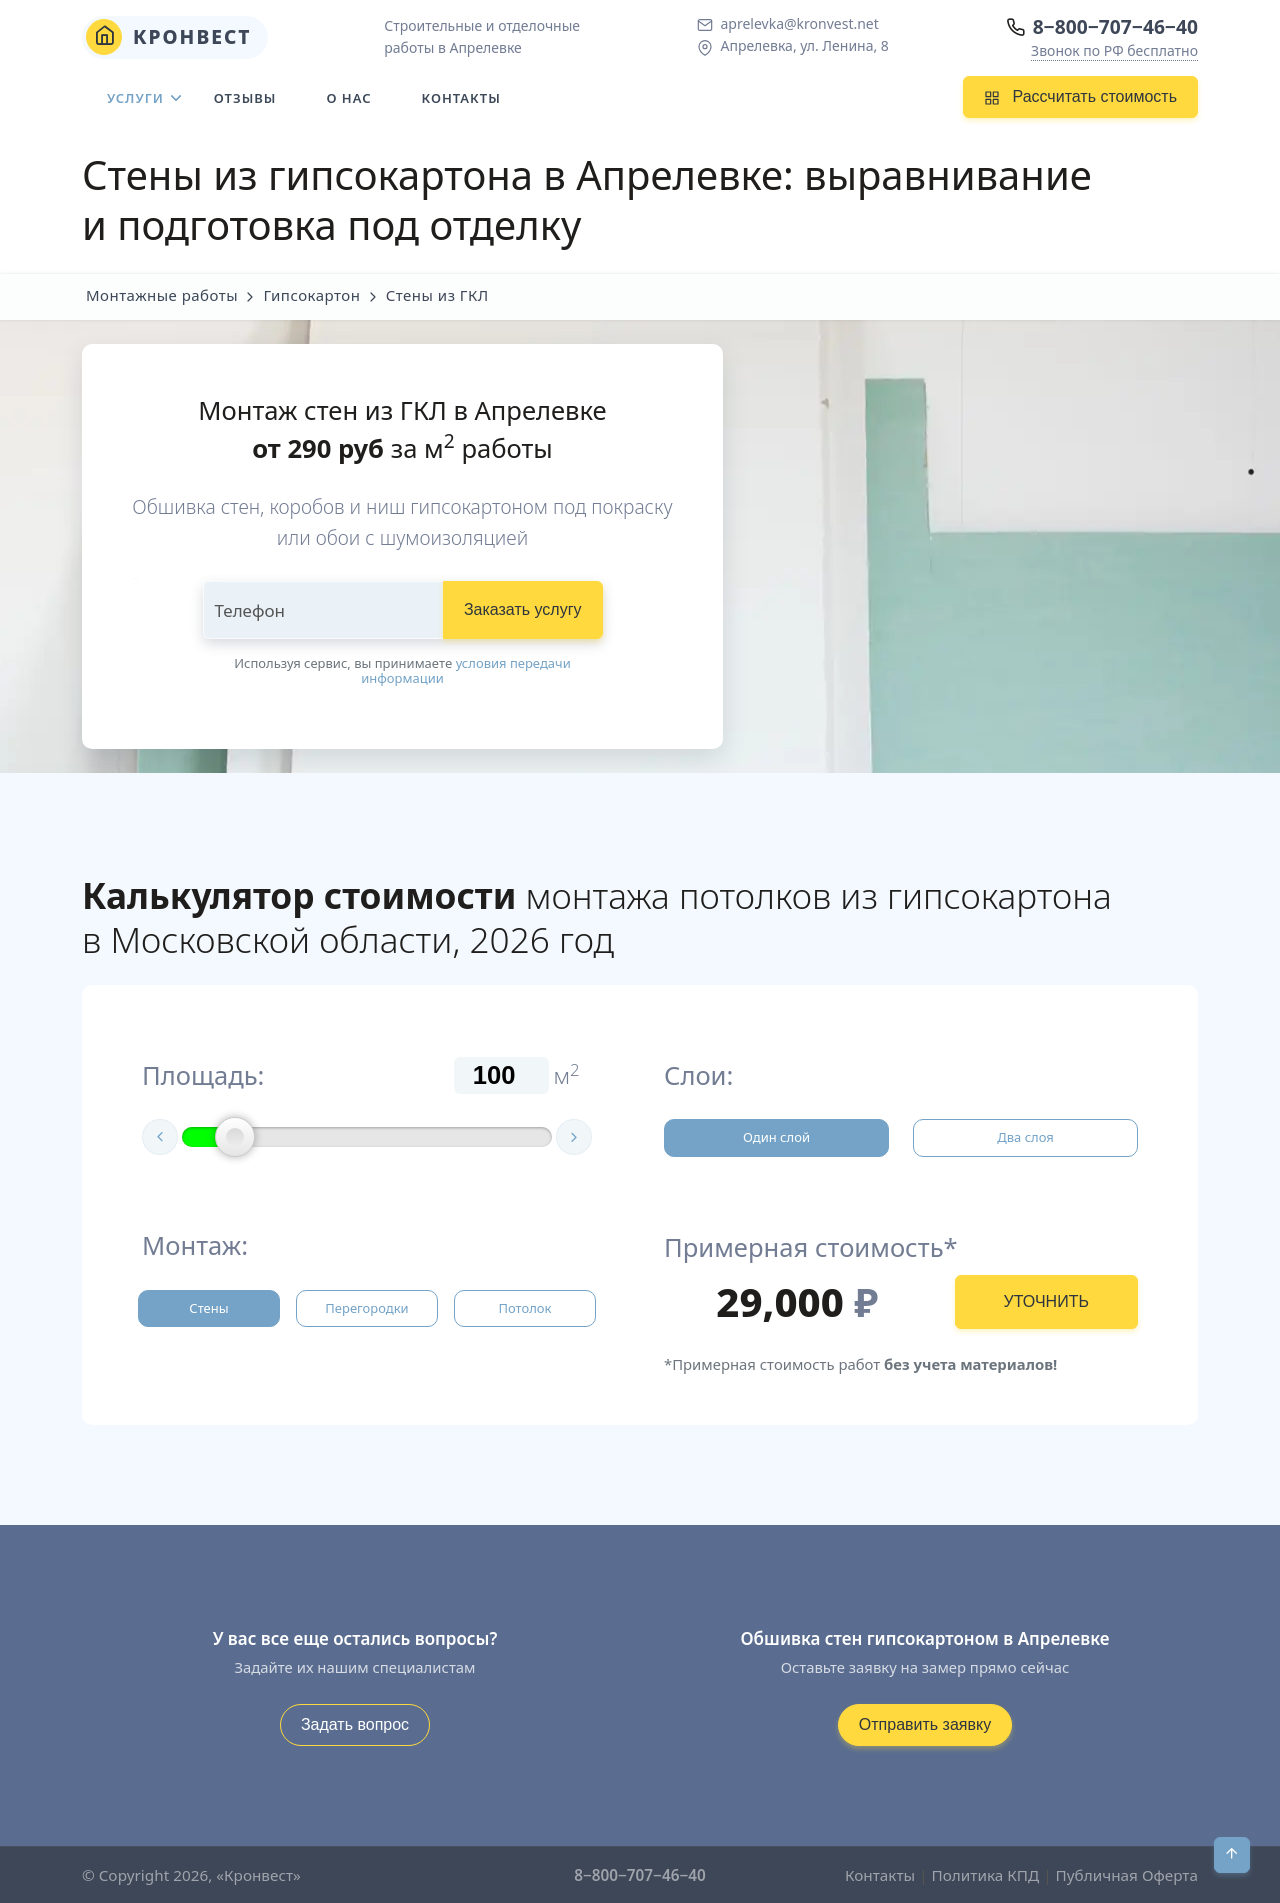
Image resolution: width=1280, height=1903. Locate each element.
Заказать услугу (523, 609)
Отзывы (245, 98)
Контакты (461, 98)
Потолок (524, 1308)
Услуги (135, 98)
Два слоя (1025, 1137)
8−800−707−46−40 (1115, 26)
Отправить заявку (925, 1724)
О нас (348, 98)
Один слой (776, 1137)
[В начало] (1232, 1855)
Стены (208, 1308)
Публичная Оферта (1127, 1875)
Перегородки (366, 1308)
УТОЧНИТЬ (1046, 1301)
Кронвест (169, 37)
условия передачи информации (466, 670)
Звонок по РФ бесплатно (1114, 50)
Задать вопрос (355, 1724)
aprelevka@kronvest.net (799, 23)
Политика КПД (986, 1875)
